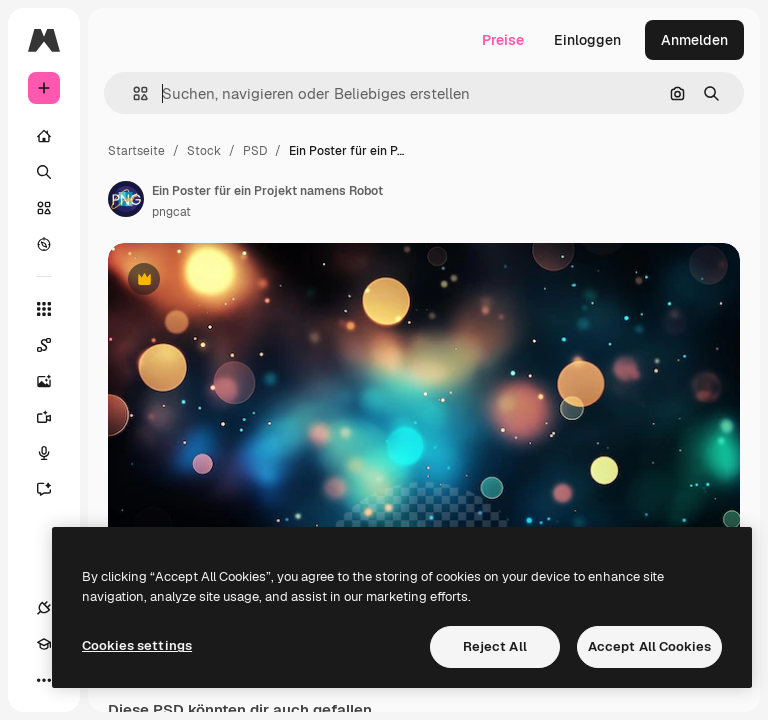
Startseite (136, 151)
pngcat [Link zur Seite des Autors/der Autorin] (171, 212)
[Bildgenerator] (54, 381)
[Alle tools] (44, 309)
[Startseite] (44, 136)
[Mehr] (44, 680)
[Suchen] (44, 172)
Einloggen (587, 40)
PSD (255, 151)
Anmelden (694, 40)
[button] (132, 93)
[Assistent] (54, 489)
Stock (204, 151)
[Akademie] (44, 644)
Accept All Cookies (649, 646)
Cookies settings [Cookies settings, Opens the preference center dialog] (137, 645)
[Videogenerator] (54, 417)
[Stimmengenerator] (54, 453)
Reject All (495, 646)
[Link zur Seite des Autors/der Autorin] (126, 199)
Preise (503, 40)
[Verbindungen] (44, 608)
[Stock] (44, 208)
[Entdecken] (44, 244)
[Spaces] (54, 345)
